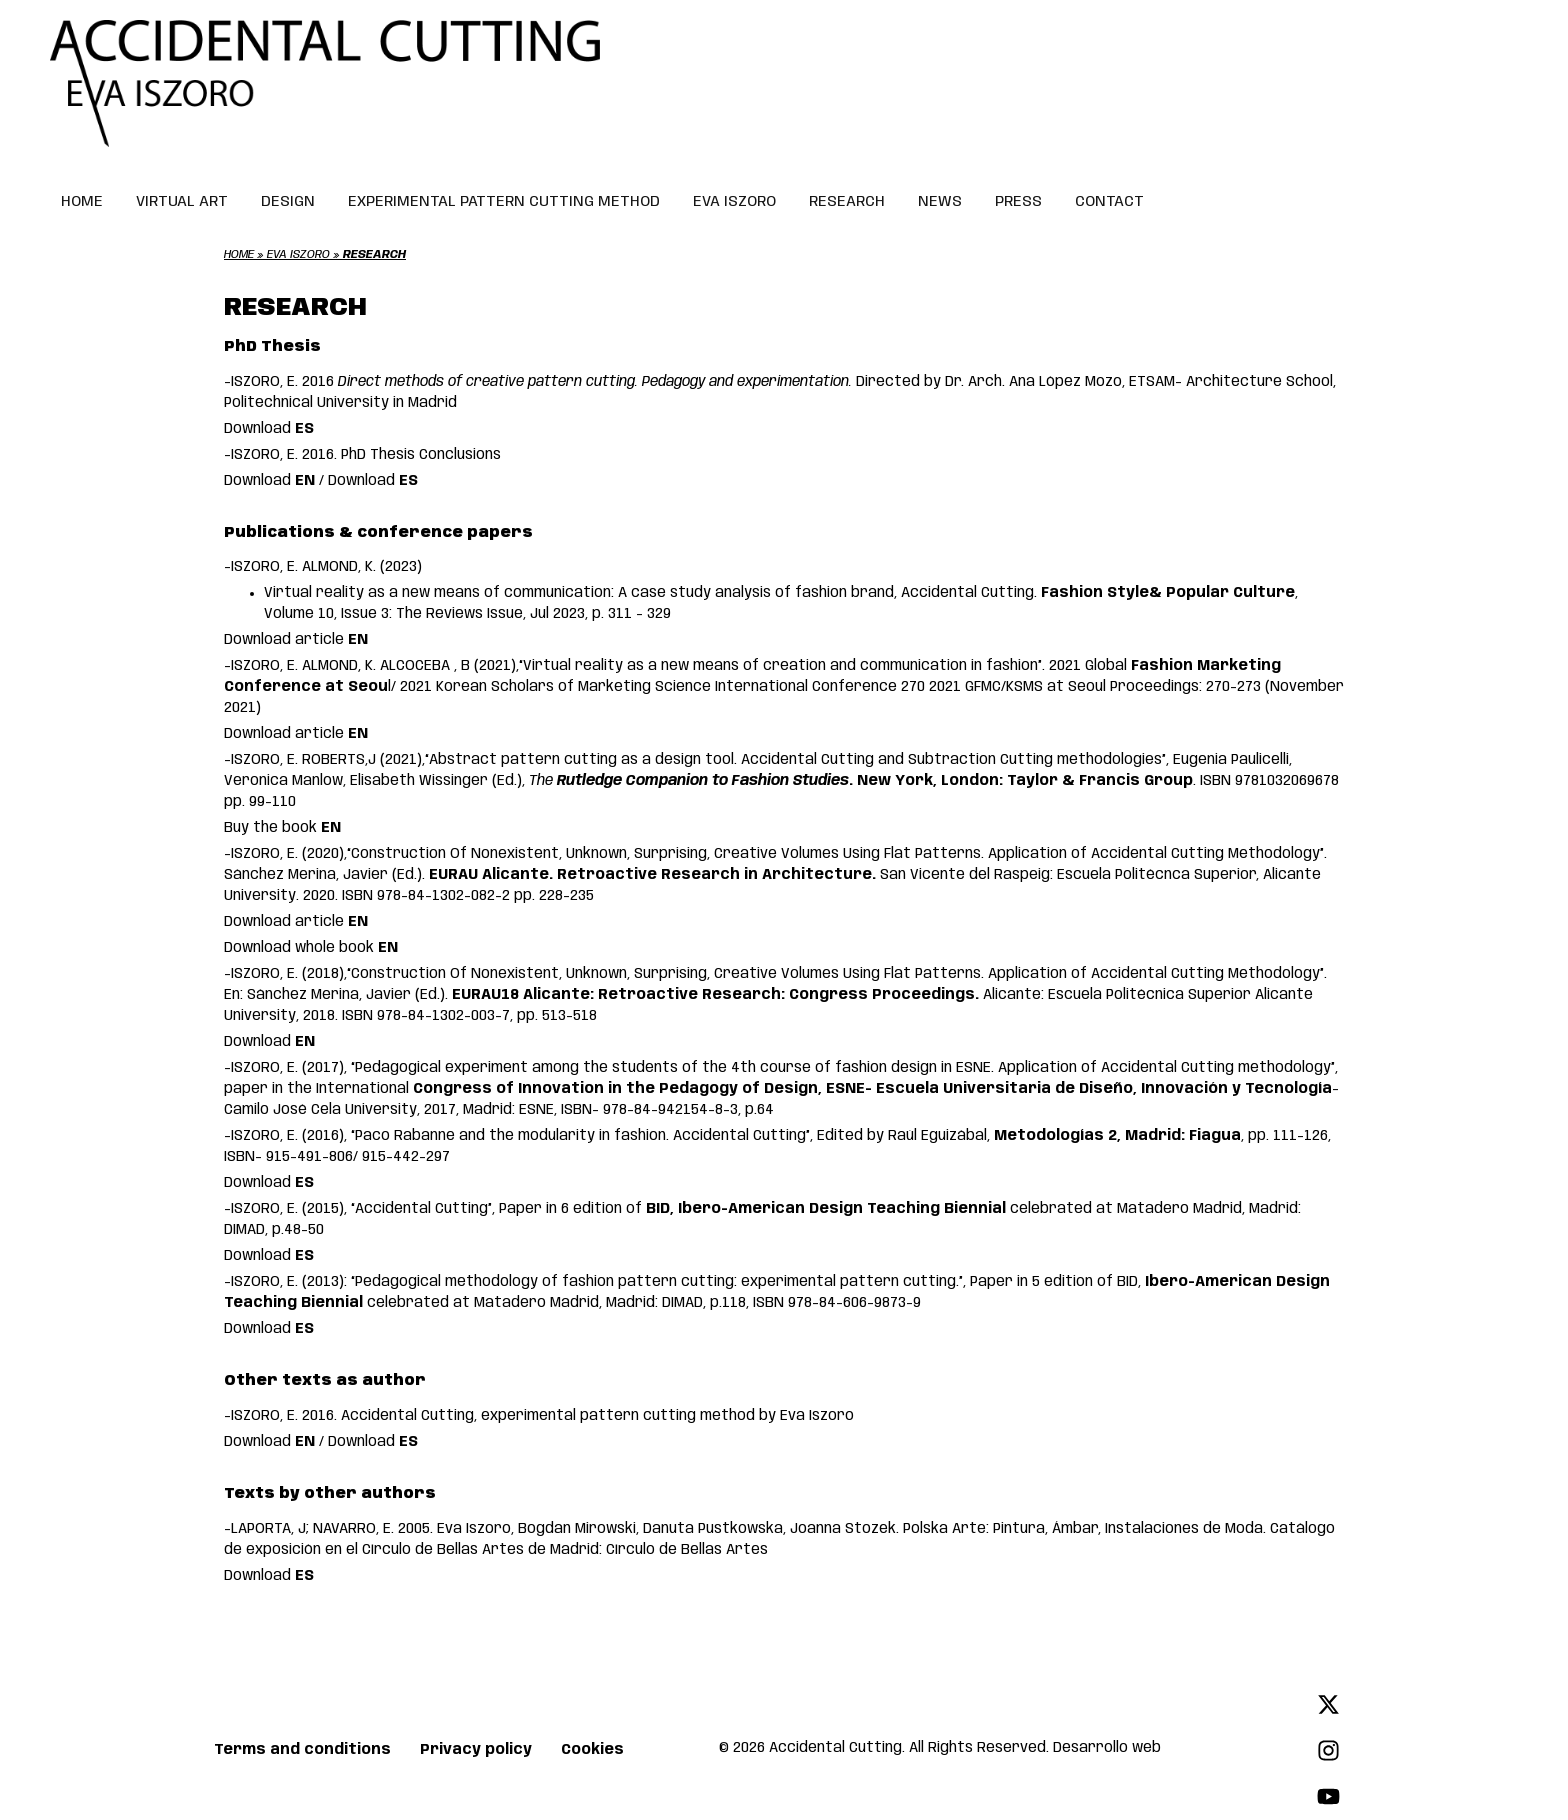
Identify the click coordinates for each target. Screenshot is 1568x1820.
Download (269, 429)
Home (239, 255)
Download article (296, 640)
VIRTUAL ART (182, 202)
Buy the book (282, 828)
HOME (82, 202)
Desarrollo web (1107, 1748)
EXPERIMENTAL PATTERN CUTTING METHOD (504, 202)
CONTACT (1109, 202)
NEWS (940, 202)
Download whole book (311, 948)
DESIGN (288, 202)
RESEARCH (847, 202)
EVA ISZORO (734, 202)
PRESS (1018, 202)
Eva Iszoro (298, 255)
